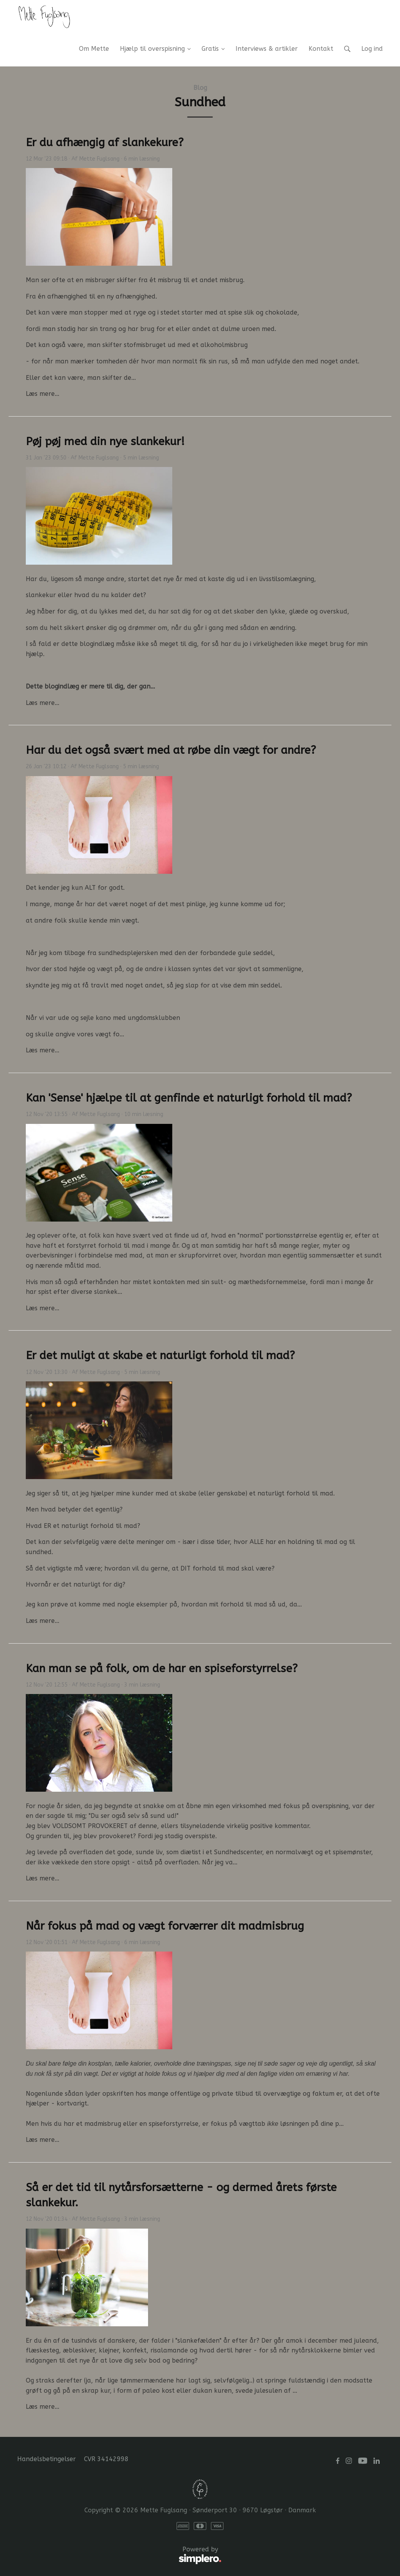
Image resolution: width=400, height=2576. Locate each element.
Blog (200, 87)
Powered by (119, 2556)
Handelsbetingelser (46, 2459)
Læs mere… (42, 393)
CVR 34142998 (106, 2459)
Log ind (372, 48)
